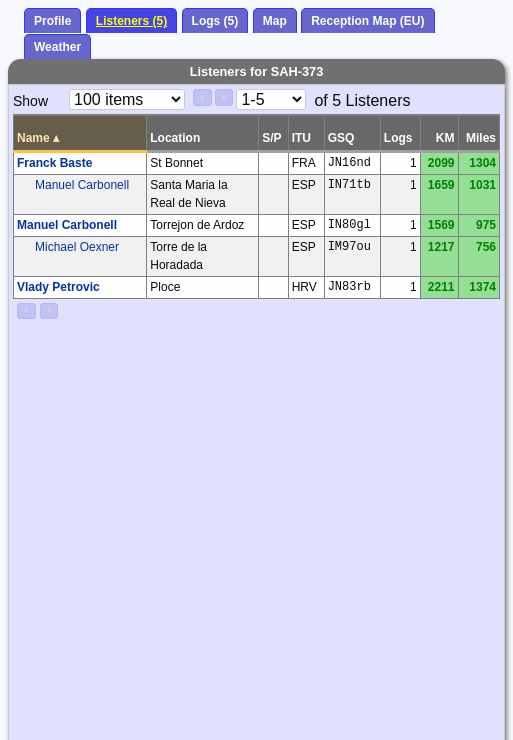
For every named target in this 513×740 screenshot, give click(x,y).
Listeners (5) (131, 21)
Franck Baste (54, 163)
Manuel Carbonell (82, 185)
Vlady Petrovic (58, 287)
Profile (52, 21)
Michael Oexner (77, 247)
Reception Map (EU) (367, 21)
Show (30, 101)
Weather (57, 47)
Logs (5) (215, 21)
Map (275, 21)
